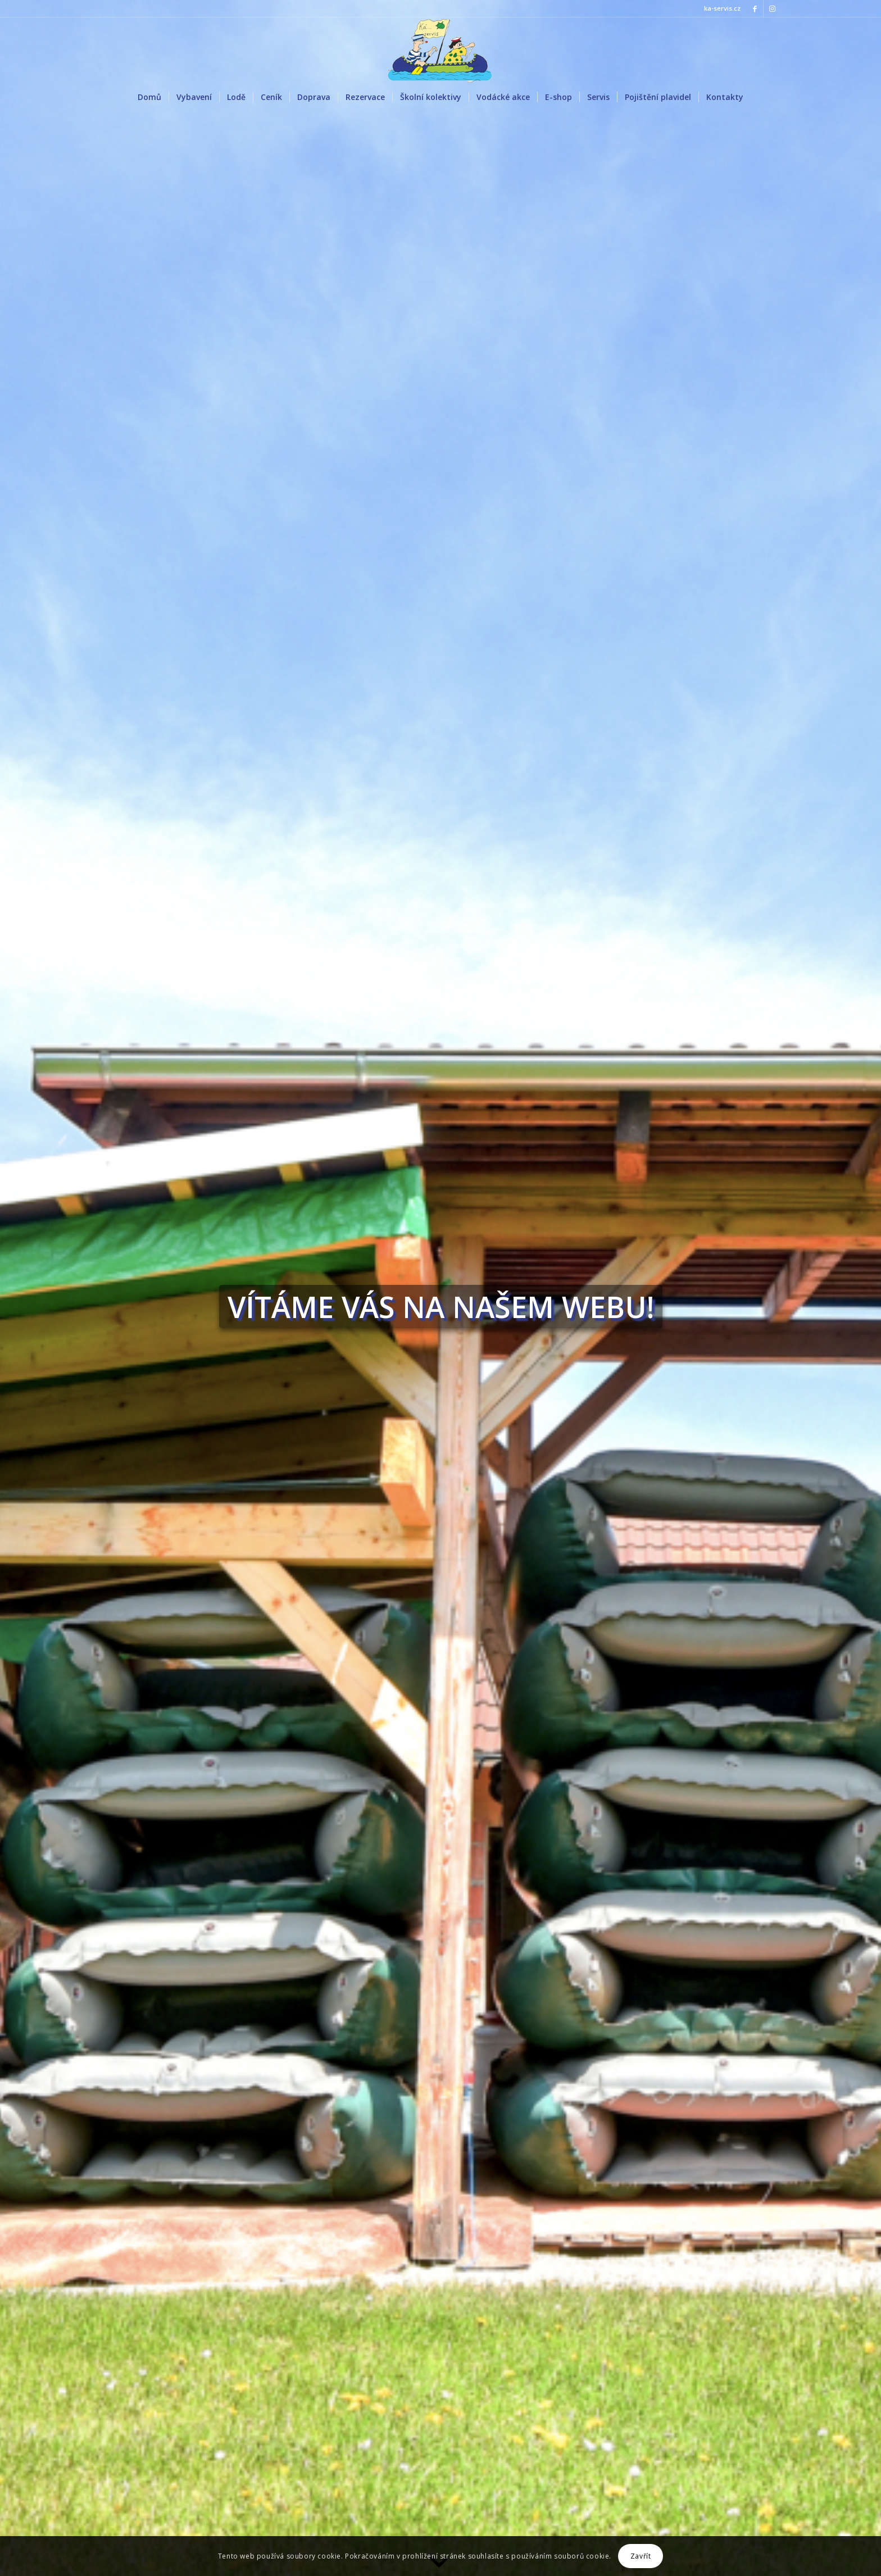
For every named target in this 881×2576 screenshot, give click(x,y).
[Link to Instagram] (772, 8)
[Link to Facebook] (755, 8)
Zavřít (640, 2556)
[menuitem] (149, 97)
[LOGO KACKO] (440, 50)
